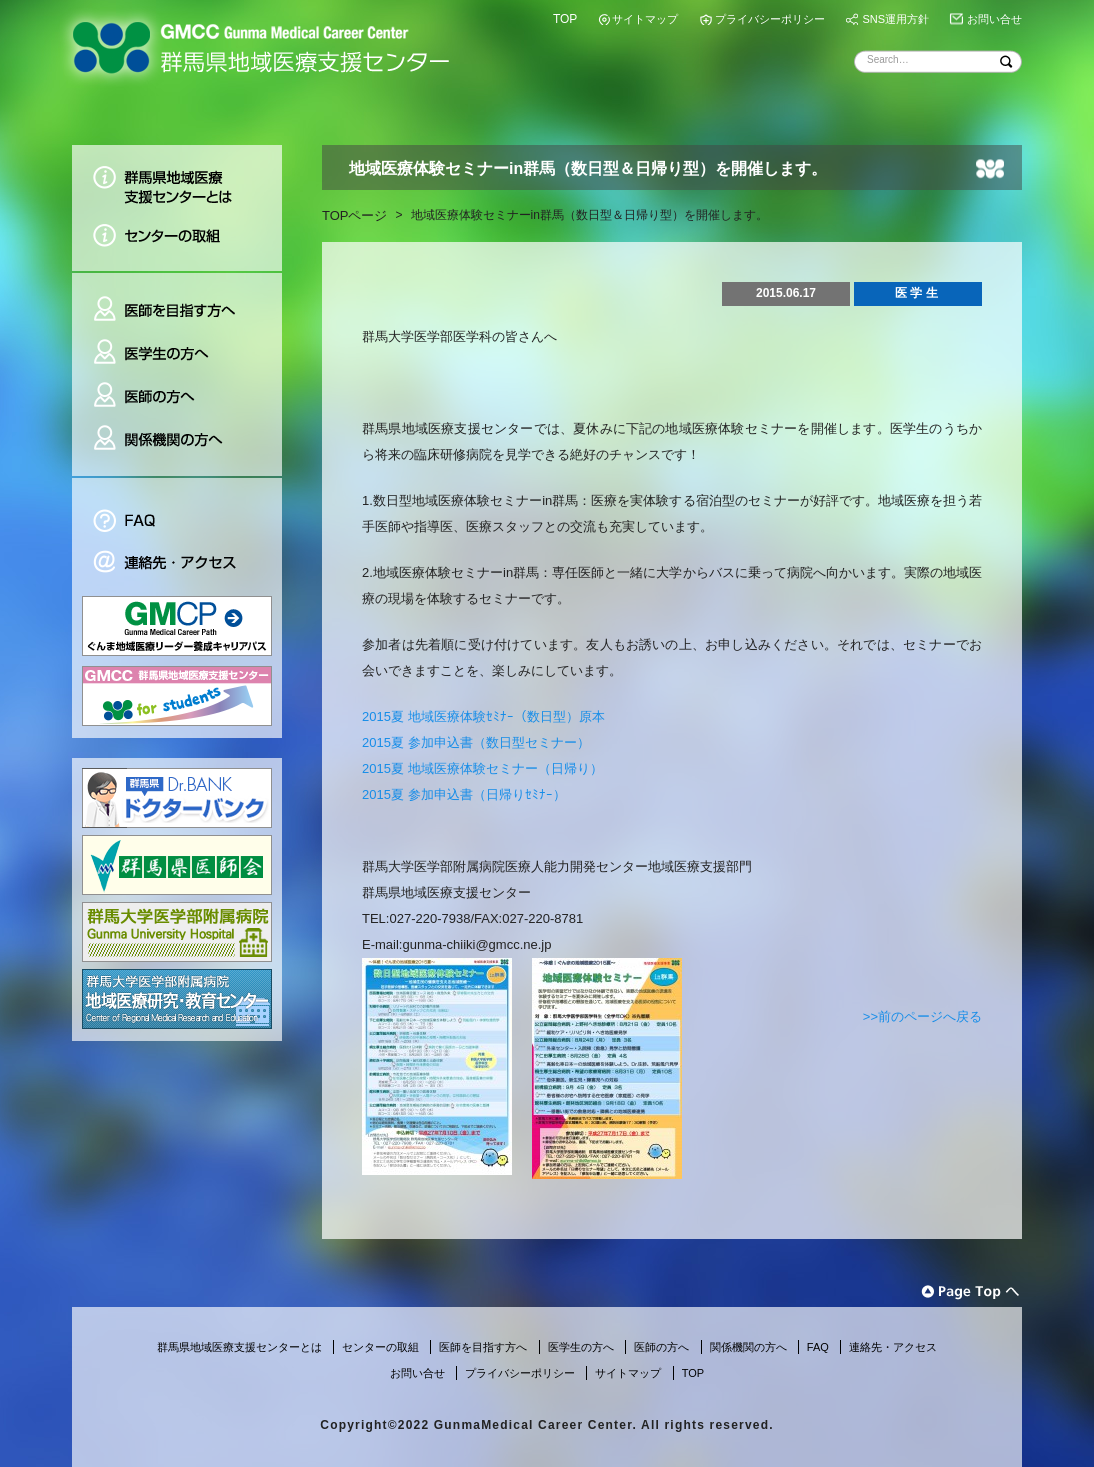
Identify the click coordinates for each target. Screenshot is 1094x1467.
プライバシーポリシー (770, 19)
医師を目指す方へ (177, 301)
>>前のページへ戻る (922, 1016)
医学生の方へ (177, 353)
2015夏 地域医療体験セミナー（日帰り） (482, 768)
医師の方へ (177, 396)
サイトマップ (645, 19)
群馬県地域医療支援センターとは (177, 179)
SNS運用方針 (895, 19)
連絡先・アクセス (177, 564)
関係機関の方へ (177, 447)
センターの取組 (177, 242)
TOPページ (355, 215)
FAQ (177, 509)
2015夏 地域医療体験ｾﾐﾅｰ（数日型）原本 (483, 716)
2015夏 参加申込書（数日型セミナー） (476, 742)
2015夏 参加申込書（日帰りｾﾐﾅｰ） (464, 794)
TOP (565, 19)
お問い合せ (994, 19)
